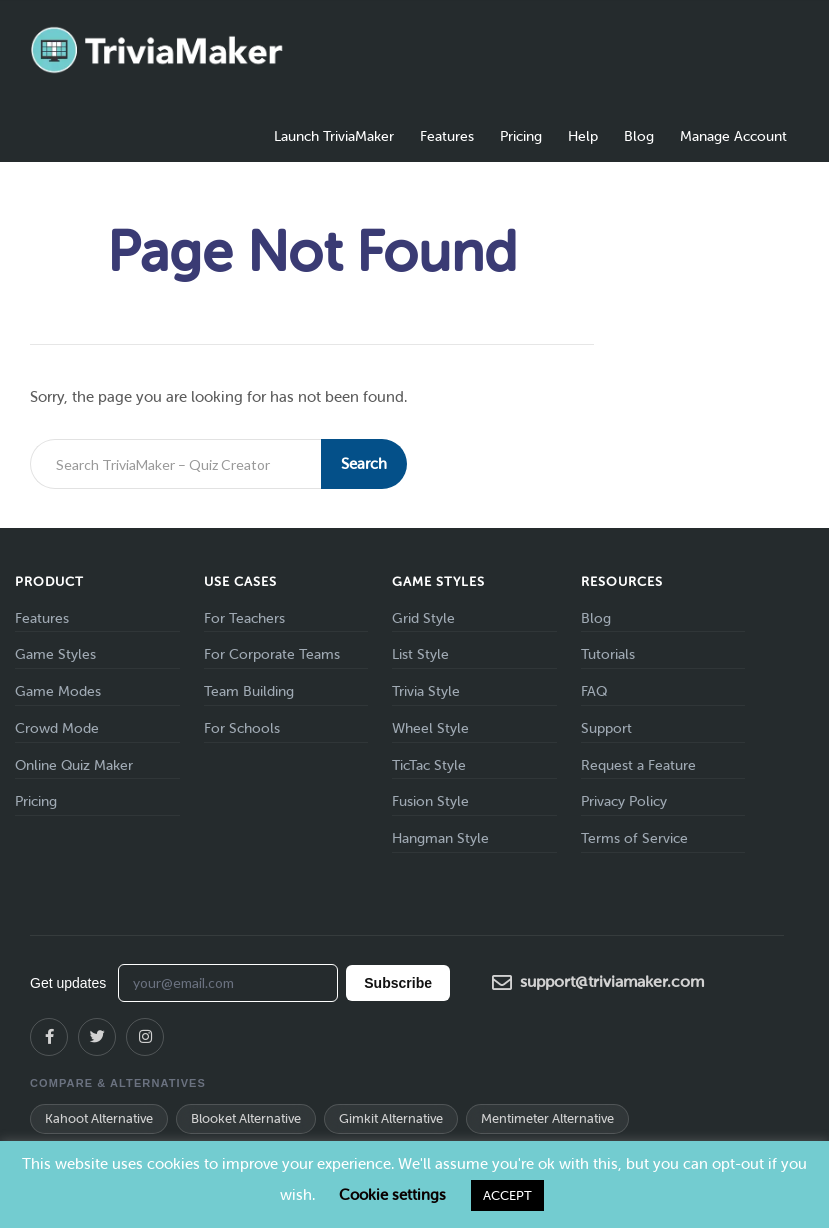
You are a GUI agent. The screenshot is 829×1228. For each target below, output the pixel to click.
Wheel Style (430, 728)
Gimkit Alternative (391, 1118)
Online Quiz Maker (74, 765)
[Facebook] (49, 1037)
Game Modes (58, 691)
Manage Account (733, 136)
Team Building (249, 691)
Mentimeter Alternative (547, 1118)
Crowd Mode (57, 728)
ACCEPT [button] (507, 1195)
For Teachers (244, 618)
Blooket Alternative (246, 1118)
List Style (420, 654)
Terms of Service (634, 838)
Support (606, 728)
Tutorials (608, 654)
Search (364, 464)
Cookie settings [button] (392, 1195)
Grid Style (423, 618)
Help (583, 136)
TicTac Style (429, 765)
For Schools (242, 728)
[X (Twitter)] (97, 1037)
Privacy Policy (624, 801)
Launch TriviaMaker (334, 136)
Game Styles (55, 654)
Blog (639, 136)
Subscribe (398, 983)
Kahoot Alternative (99, 1118)
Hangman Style (440, 838)
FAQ (594, 691)
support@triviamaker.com (598, 983)
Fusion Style (430, 801)
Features (447, 136)
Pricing (521, 136)
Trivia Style (426, 691)
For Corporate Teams (272, 654)
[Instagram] (145, 1037)
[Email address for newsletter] (228, 983)
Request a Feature (638, 765)
